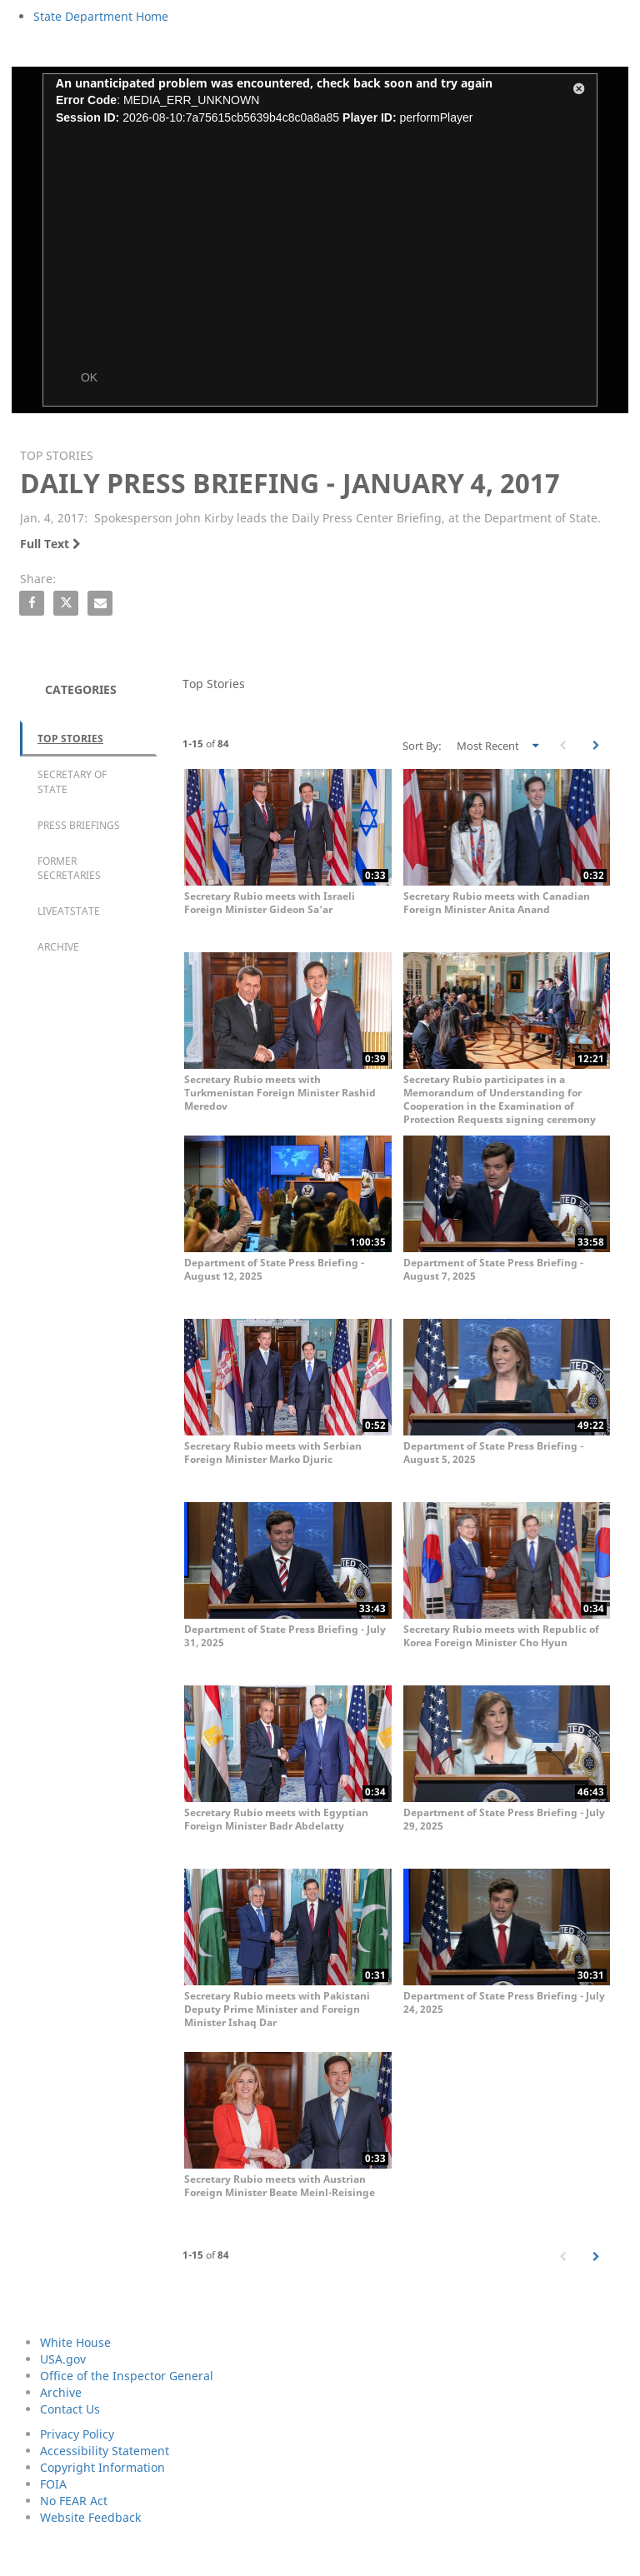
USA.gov (63, 2359)
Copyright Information (102, 2467)
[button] (579, 91)
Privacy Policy (77, 2434)
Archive (58, 947)
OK (89, 377)
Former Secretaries (69, 868)
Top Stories (70, 738)
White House (75, 2342)
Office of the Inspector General (126, 2376)
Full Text (50, 544)
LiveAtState (69, 911)
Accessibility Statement (104, 2451)
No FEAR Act (74, 2501)
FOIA (53, 2484)
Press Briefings (79, 825)
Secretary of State (72, 781)
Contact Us (70, 2409)
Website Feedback (90, 2517)
